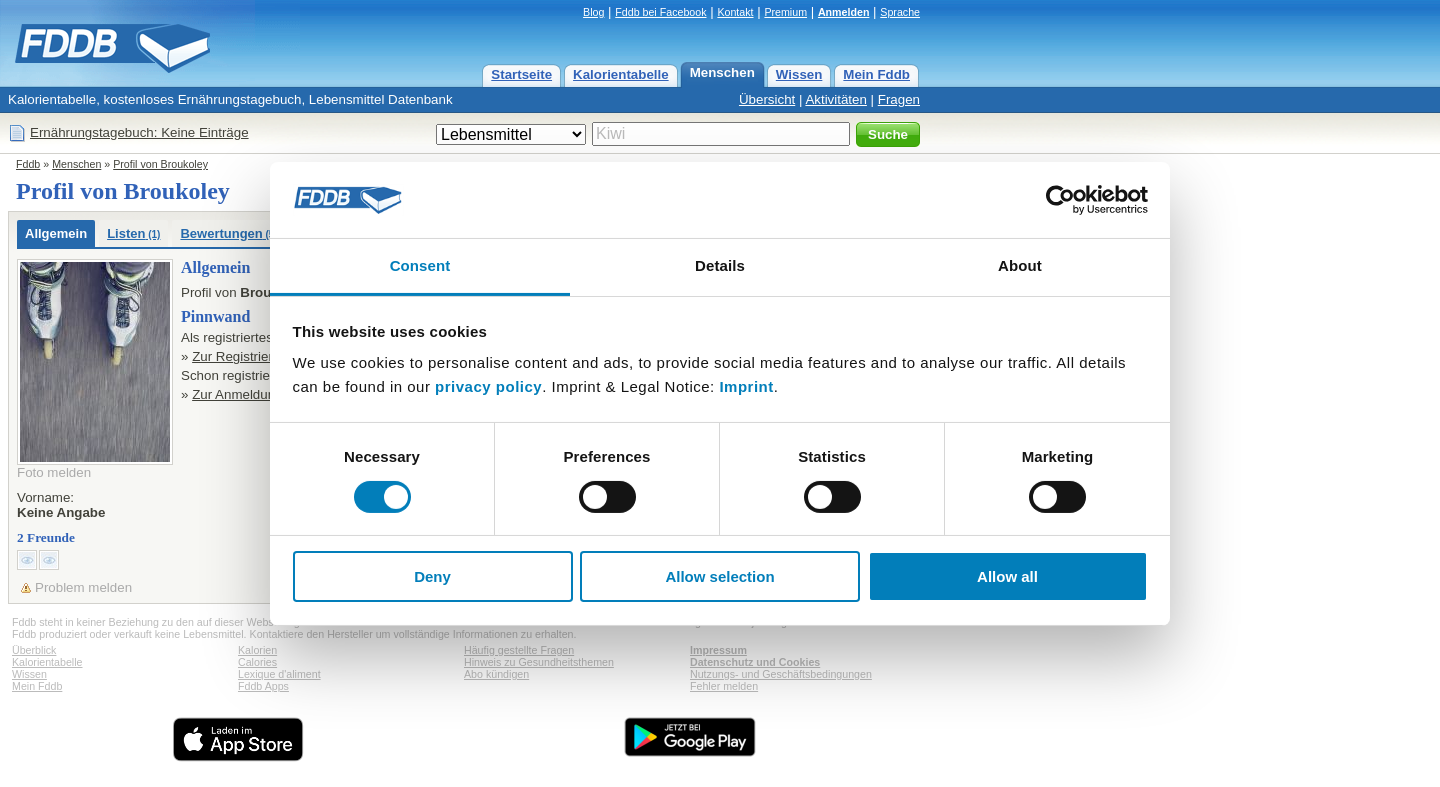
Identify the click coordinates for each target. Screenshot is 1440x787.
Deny (432, 576)
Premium (785, 12)
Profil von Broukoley (160, 164)
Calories (257, 662)
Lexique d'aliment (279, 674)
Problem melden (83, 587)
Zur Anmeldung (237, 394)
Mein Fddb (876, 74)
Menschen (722, 72)
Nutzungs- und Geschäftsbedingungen (781, 674)
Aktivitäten (836, 99)
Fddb (28, 164)
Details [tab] (720, 265)
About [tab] (1020, 265)
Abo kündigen (496, 674)
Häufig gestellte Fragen (519, 650)
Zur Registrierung (243, 356)
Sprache (900, 12)
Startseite (521, 74)
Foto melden (54, 472)
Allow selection (719, 576)
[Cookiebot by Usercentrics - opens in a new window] (1060, 200)
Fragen (899, 99)
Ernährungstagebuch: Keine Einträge (139, 132)
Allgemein (56, 233)
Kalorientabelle (621, 74)
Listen (133, 233)
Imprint (746, 386)
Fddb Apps (263, 686)
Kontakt (735, 12)
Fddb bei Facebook (660, 12)
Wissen (799, 74)
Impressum (718, 650)
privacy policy (488, 386)
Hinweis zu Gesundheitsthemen (539, 662)
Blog (593, 12)
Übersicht (767, 99)
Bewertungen (231, 233)
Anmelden (844, 12)
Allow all (1007, 576)
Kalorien (257, 650)
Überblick (34, 650)
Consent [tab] (420, 265)
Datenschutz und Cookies (755, 662)
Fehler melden (724, 686)
